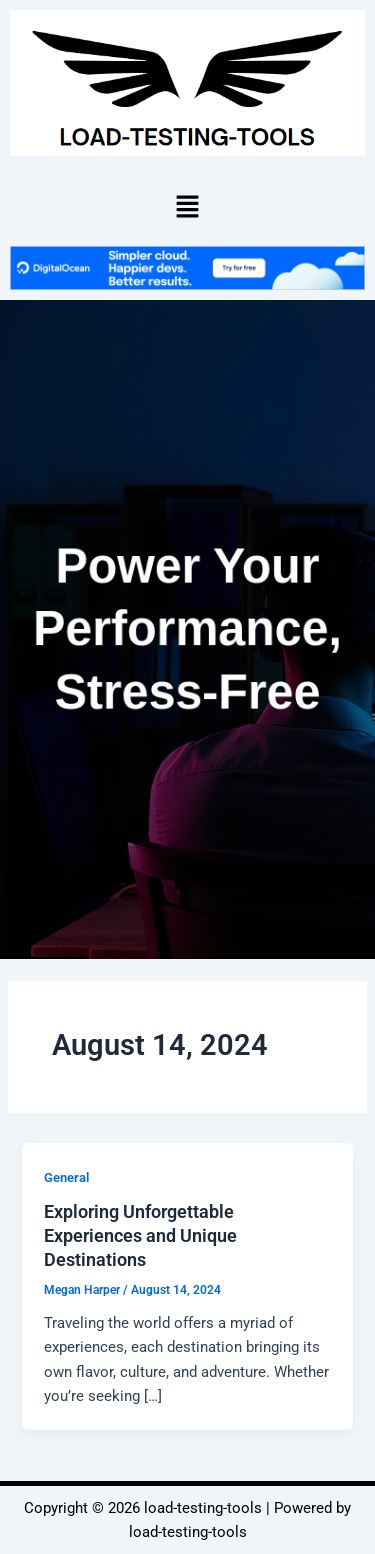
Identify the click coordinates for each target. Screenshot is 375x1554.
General (66, 1177)
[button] (187, 206)
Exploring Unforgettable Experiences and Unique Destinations (140, 1235)
